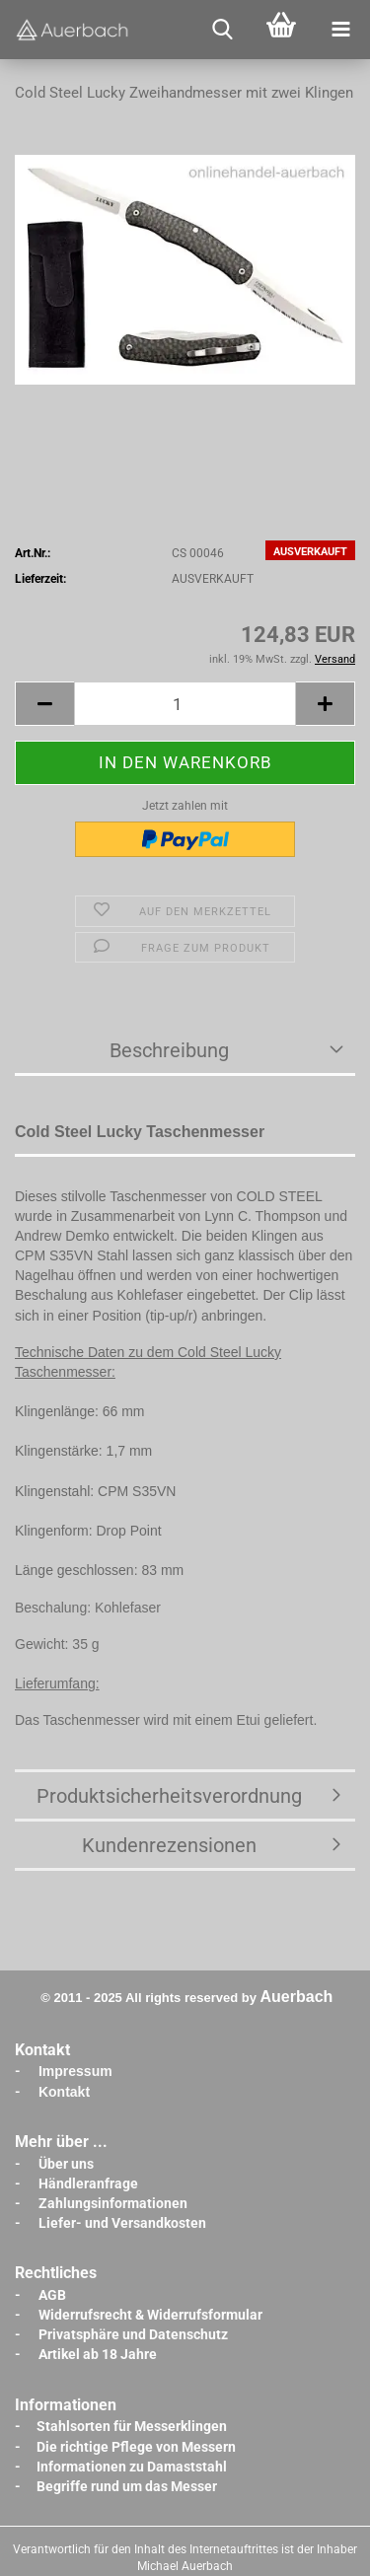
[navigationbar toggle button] (340, 29)
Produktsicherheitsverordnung (169, 1796)
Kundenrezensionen (169, 1845)
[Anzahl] (185, 703)
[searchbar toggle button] (222, 29)
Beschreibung (169, 1050)
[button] (44, 703)
